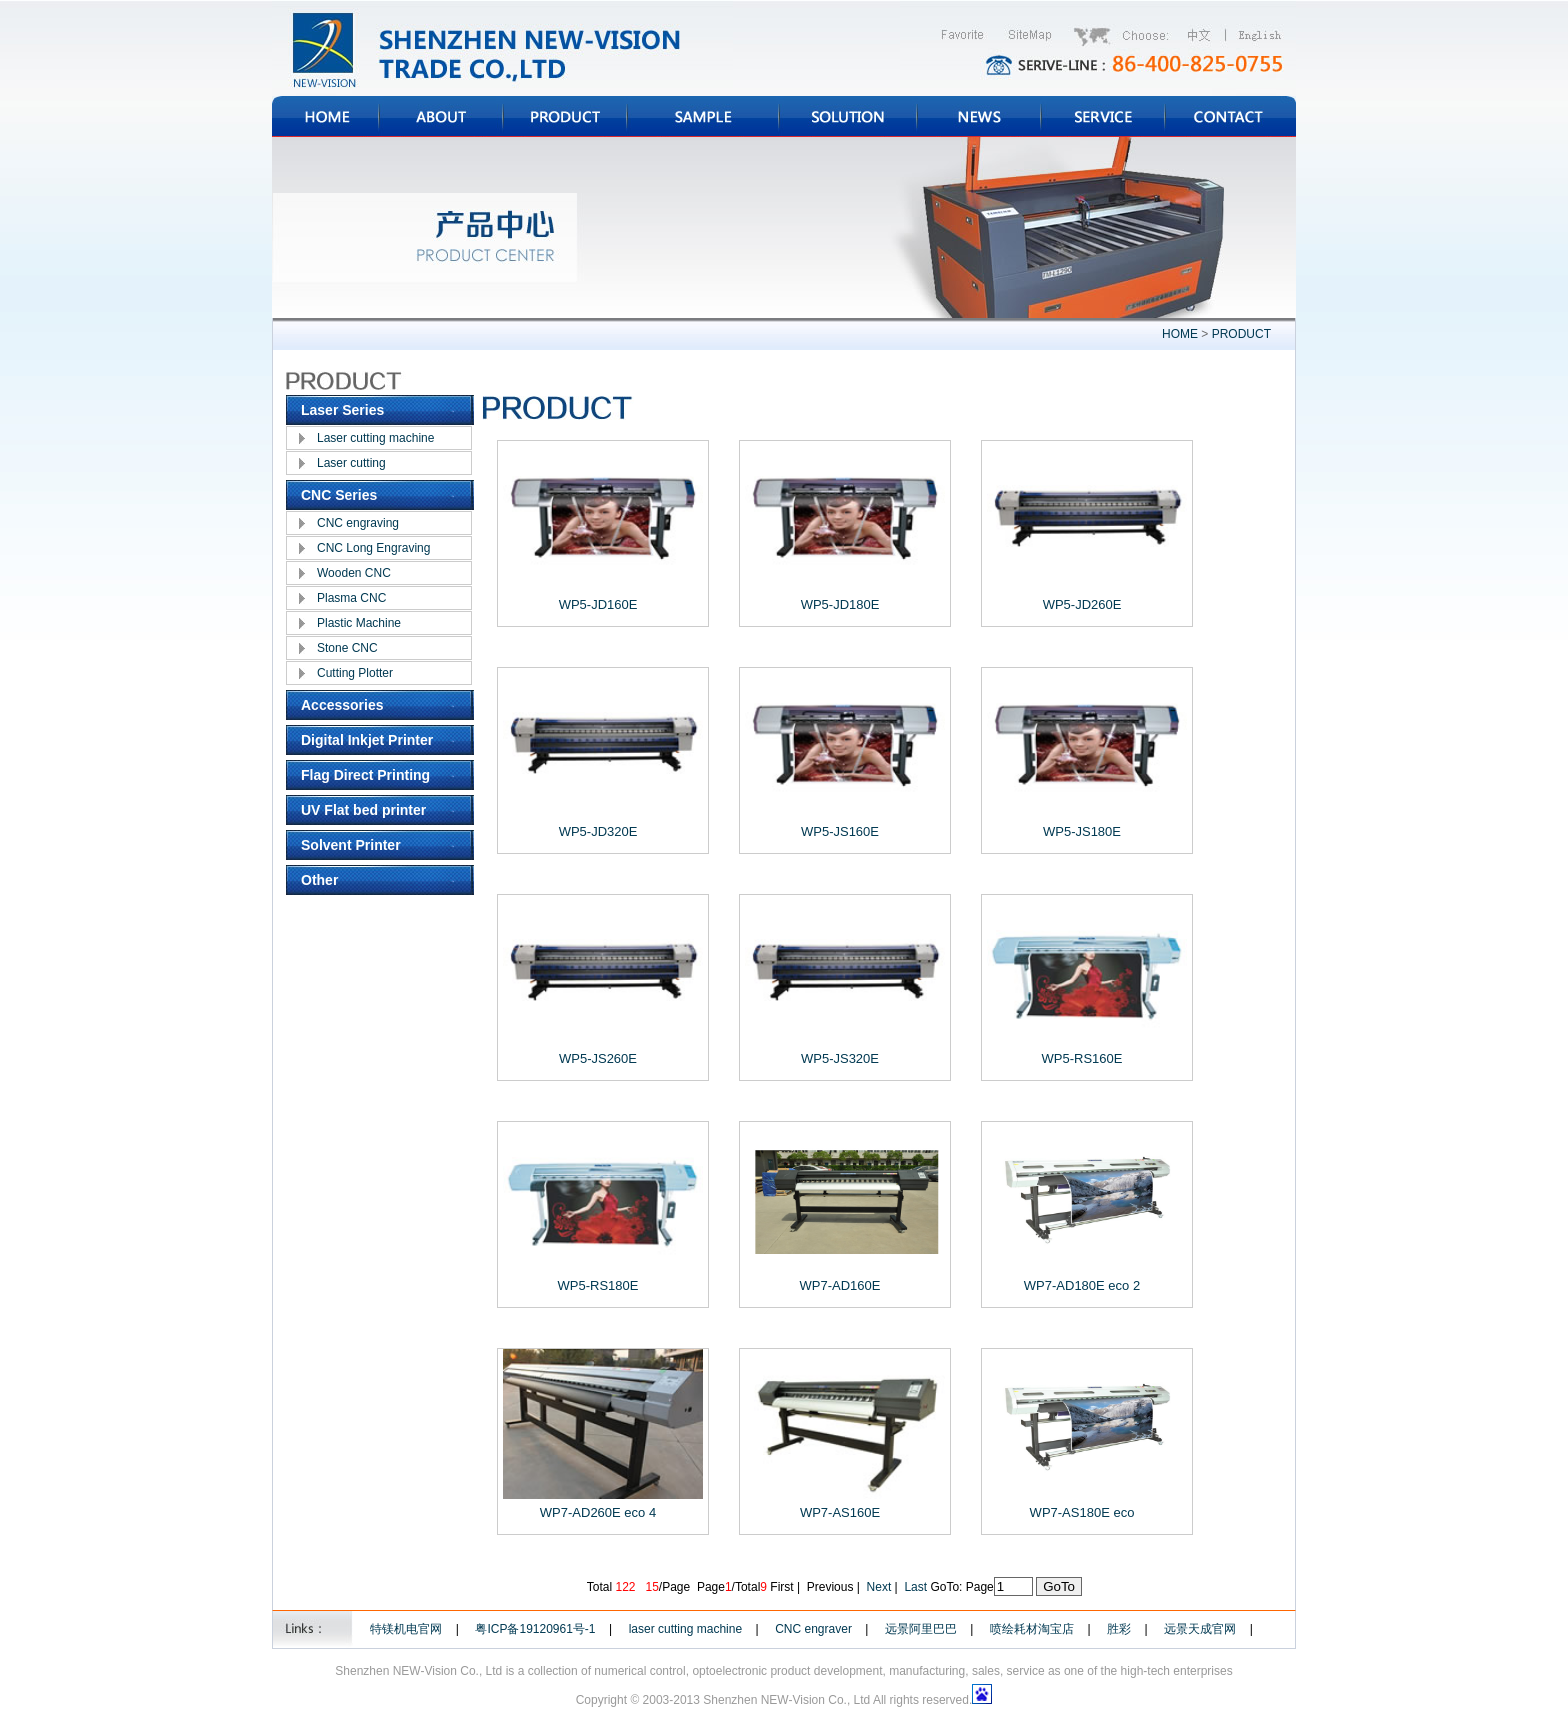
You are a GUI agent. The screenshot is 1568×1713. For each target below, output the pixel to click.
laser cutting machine (685, 1629)
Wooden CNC (354, 573)
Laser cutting (351, 463)
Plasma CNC (351, 598)
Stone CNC (347, 648)
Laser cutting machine (375, 438)
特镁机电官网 (406, 1629)
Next (879, 1587)
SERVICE (1103, 116)
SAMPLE (703, 116)
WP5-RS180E (598, 1285)
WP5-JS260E (598, 1058)
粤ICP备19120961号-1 (535, 1629)
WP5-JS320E (840, 1058)
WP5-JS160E (840, 831)
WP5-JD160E (598, 604)
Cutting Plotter (355, 673)
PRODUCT (565, 116)
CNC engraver (813, 1629)
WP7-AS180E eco (1082, 1512)
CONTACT (1230, 116)
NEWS (979, 116)
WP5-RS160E (1082, 1058)
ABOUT (441, 116)
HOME (325, 116)
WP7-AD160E (840, 1285)
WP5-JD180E (840, 604)
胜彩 (1119, 1629)
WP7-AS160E (840, 1512)
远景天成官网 (1200, 1629)
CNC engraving (358, 523)
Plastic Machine (359, 623)
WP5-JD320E (598, 831)
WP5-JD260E (1082, 604)
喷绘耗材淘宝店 (1032, 1629)
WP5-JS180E (1082, 831)
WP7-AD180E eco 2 (1082, 1285)
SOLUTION (848, 116)
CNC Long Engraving (373, 548)
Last (915, 1587)
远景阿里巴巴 (921, 1629)
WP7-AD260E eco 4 (598, 1512)
